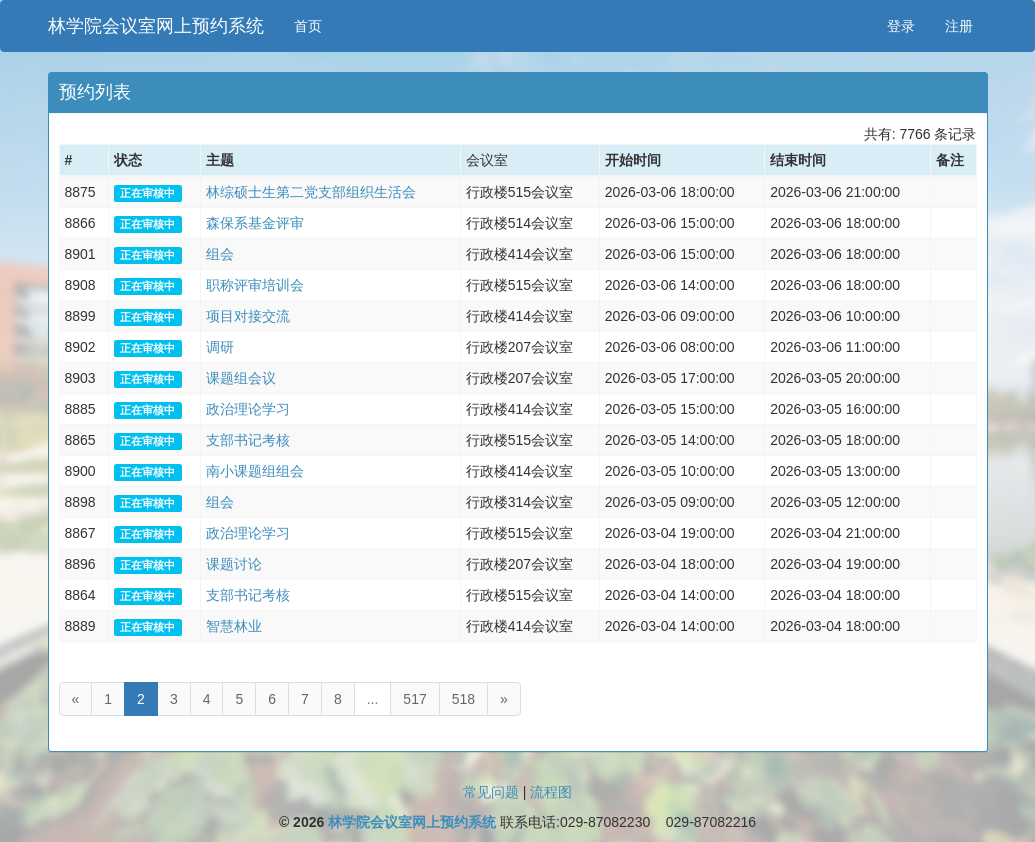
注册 (959, 26)
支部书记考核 (248, 440)
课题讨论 (234, 564)
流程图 (551, 792)
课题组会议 (241, 378)
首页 (308, 26)
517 (414, 699)
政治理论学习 (248, 409)
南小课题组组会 (255, 471)
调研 (220, 347)
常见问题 (491, 792)
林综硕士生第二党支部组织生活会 (311, 192)
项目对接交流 (248, 316)
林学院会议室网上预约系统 (156, 26)
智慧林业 (234, 626)
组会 (220, 254)
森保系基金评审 (255, 223)
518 (463, 699)
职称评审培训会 (255, 285)
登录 (901, 26)
